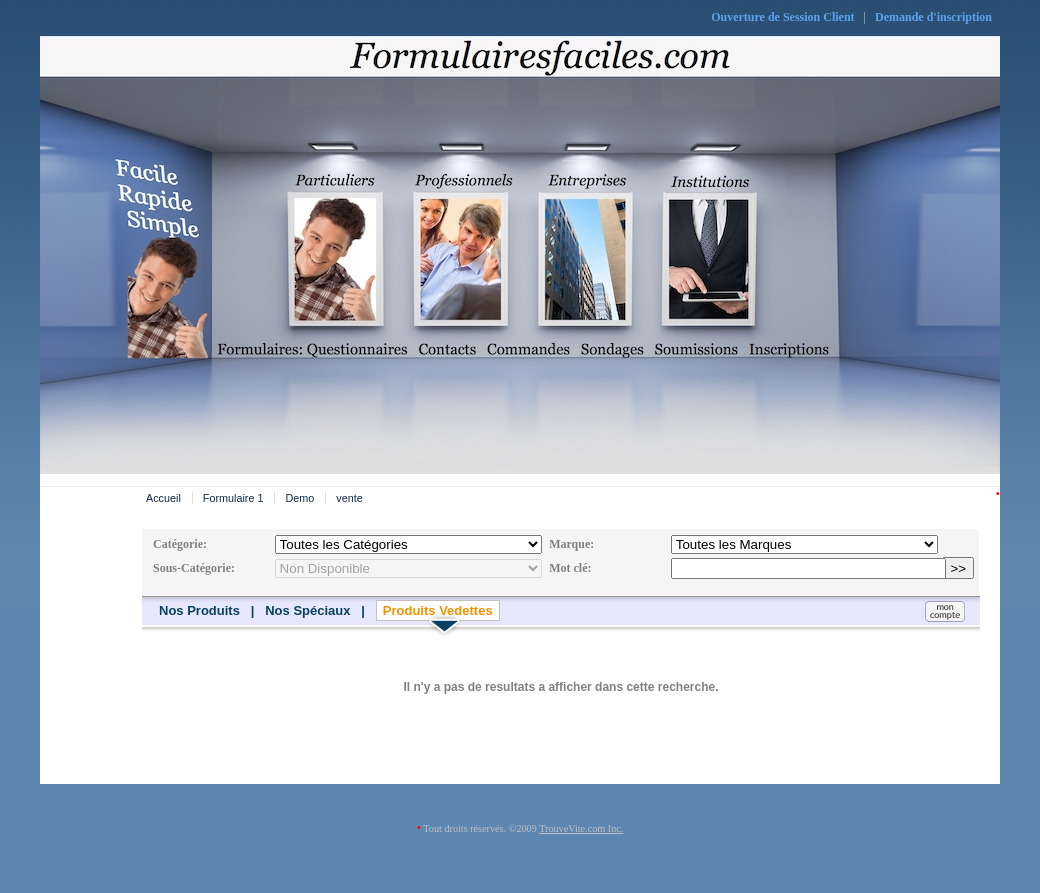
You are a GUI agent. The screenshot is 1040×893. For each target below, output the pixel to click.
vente (349, 498)
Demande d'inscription (933, 17)
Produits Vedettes (438, 610)
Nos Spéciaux (307, 610)
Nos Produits (199, 610)
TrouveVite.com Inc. (581, 828)
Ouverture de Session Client (782, 17)
